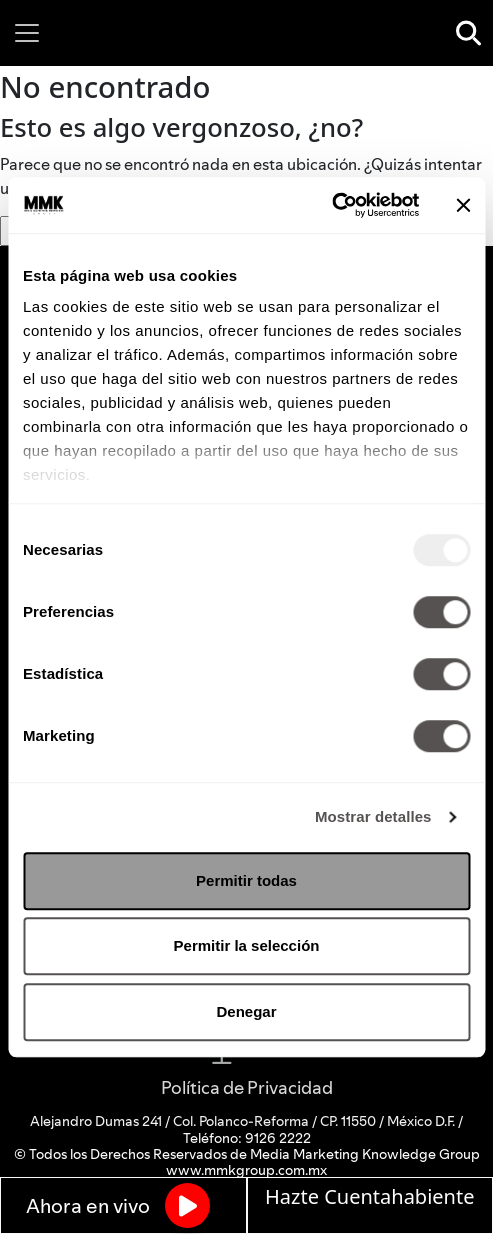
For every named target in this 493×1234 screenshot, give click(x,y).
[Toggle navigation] (27, 33)
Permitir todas (246, 880)
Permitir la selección (247, 945)
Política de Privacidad (247, 1087)
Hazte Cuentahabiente (369, 1196)
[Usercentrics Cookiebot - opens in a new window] (331, 205)
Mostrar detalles (373, 816)
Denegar (246, 1011)
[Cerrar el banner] (463, 205)
